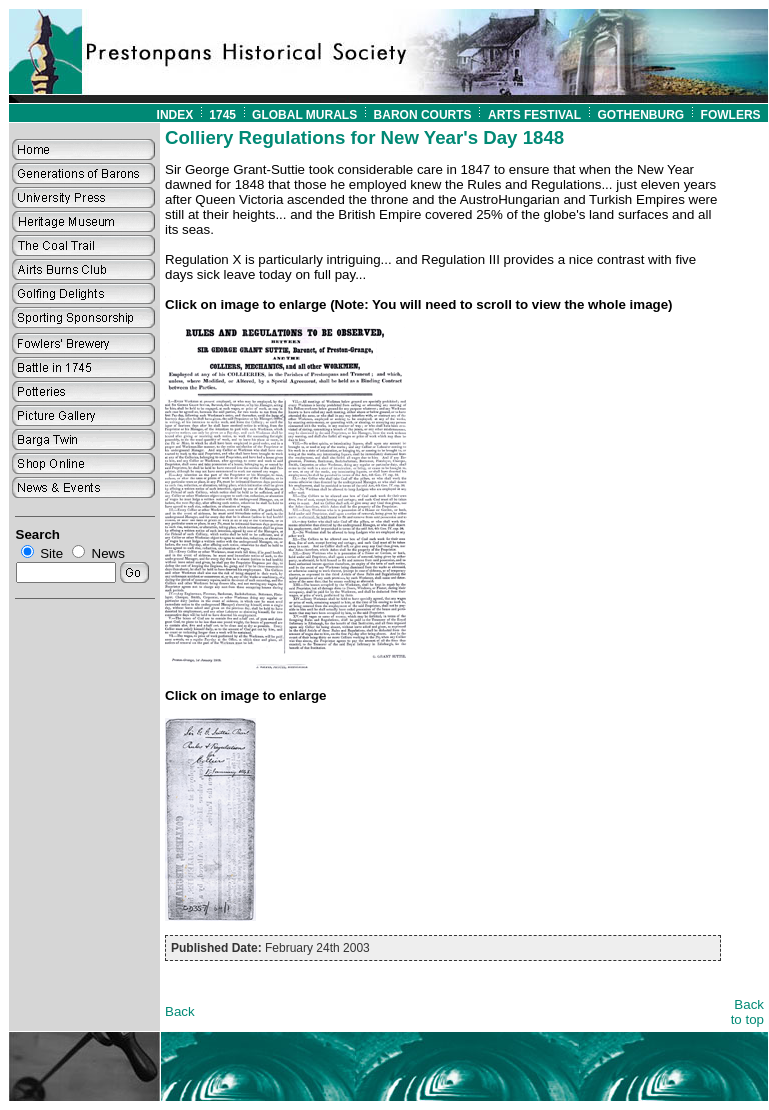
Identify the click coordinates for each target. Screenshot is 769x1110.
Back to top (747, 1012)
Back (180, 1011)
